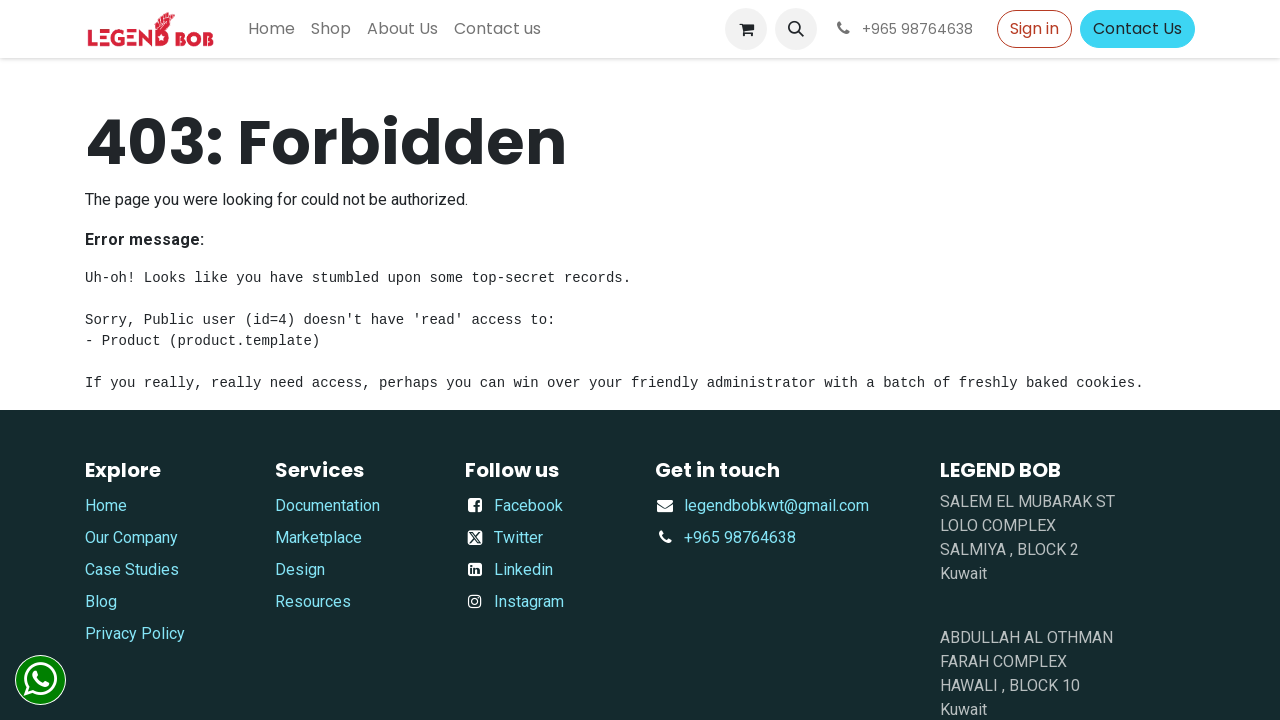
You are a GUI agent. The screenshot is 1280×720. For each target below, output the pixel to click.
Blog (101, 601)
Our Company (131, 537)
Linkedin (523, 569)
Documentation (327, 505)
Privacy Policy (135, 633)
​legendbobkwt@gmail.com (776, 505)
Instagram (529, 601)
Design (300, 569)
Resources (313, 601)
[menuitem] (271, 29)
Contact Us (1137, 28)
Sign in (1034, 28)
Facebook (528, 505)
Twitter (518, 537)
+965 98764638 (740, 537)
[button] (796, 29)
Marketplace (318, 537)
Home (106, 505)
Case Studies (132, 569)
